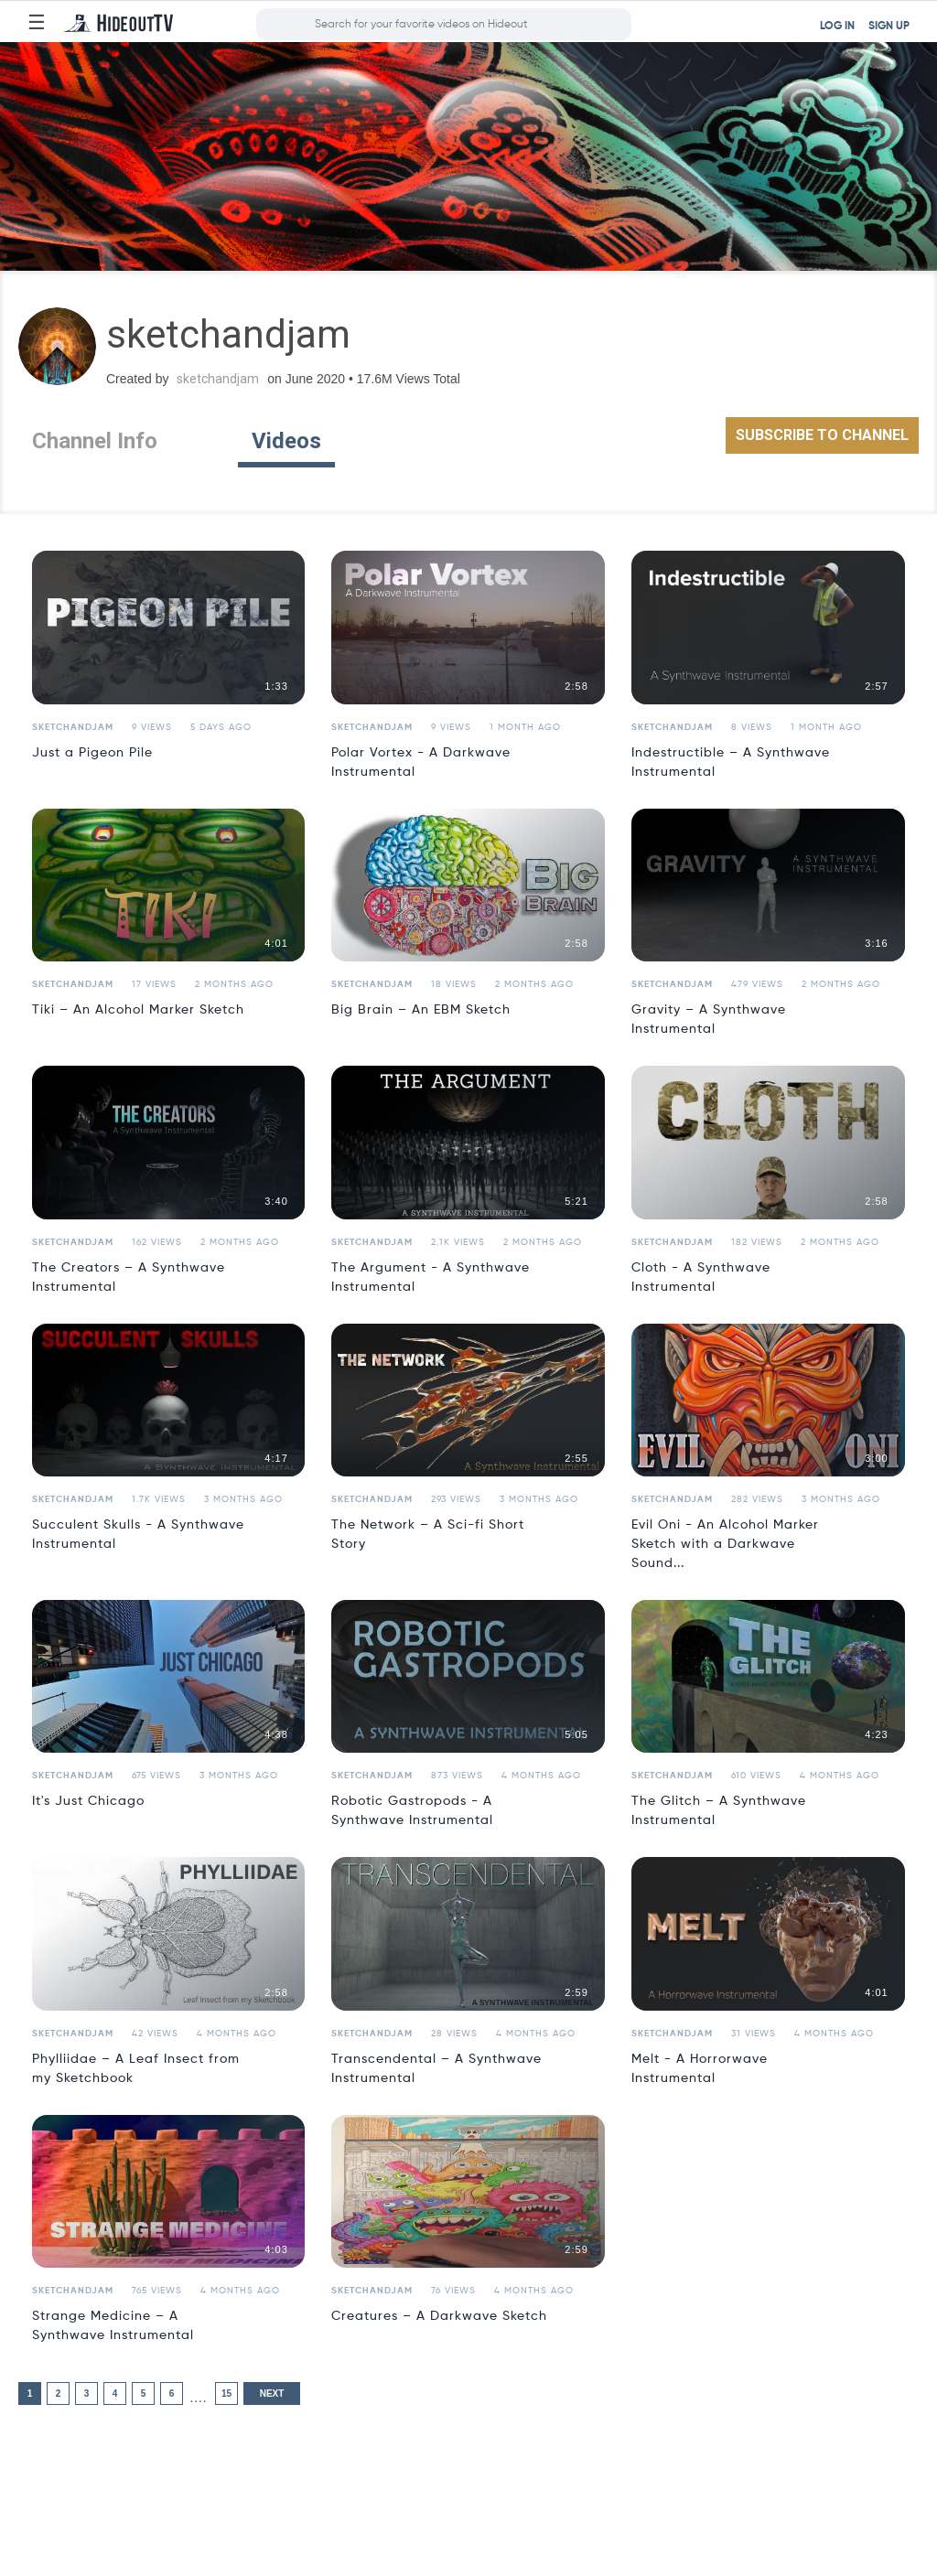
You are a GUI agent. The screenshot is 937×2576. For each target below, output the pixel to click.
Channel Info (94, 441)
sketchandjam (218, 378)
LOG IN (837, 26)
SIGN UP (889, 26)
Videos (286, 441)
